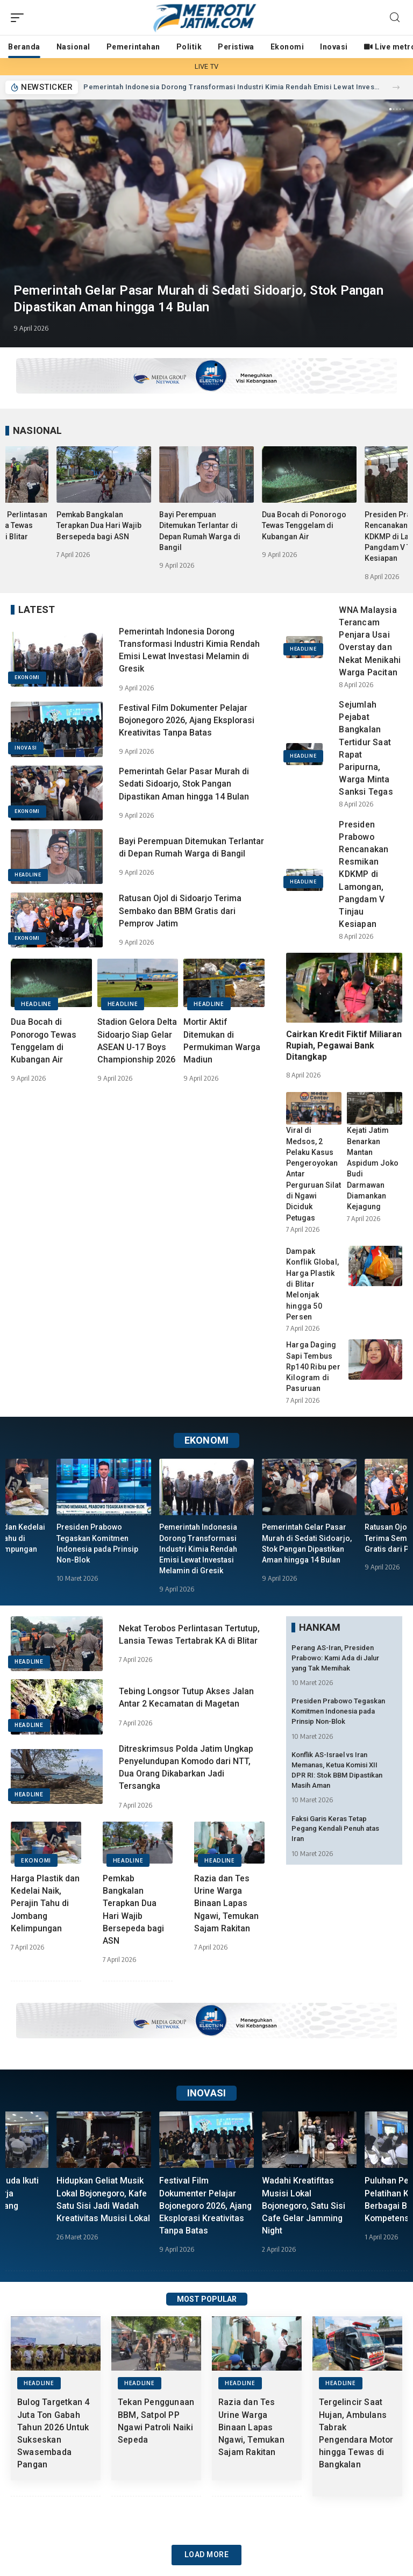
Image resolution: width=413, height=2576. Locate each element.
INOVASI (26, 748)
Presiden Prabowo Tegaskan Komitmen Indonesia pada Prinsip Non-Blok (338, 1711)
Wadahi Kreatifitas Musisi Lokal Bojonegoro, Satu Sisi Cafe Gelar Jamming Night (305, 2205)
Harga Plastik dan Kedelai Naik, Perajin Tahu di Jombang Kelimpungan (45, 1903)
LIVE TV (206, 66)
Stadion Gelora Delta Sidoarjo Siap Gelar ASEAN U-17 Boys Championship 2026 (136, 1047)
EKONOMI (27, 677)
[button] (396, 87)
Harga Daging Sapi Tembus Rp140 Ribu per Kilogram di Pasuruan (313, 1366)
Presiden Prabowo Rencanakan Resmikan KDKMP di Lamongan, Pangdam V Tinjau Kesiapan (363, 874)
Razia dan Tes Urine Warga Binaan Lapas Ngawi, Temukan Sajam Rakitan (226, 1903)
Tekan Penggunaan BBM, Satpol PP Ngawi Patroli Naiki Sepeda (155, 2427)
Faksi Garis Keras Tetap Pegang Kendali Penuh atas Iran (335, 1828)
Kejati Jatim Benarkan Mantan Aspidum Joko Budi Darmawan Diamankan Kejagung (374, 1163)
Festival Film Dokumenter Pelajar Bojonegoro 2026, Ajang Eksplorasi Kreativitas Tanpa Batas (188, 720)
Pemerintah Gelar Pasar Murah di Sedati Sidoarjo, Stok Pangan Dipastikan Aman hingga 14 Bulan (185, 783)
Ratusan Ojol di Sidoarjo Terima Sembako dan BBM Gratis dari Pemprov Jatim (181, 910)
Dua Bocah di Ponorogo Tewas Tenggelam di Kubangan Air (304, 525)
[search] (394, 17)
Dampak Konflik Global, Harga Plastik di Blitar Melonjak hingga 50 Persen (312, 1284)
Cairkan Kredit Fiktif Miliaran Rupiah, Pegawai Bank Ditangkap (344, 1045)
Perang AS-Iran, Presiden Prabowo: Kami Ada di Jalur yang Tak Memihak (335, 1658)
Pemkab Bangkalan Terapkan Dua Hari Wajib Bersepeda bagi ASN (98, 525)
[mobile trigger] (20, 17)
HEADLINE (28, 874)
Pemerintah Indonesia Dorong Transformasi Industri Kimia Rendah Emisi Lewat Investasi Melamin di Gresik (232, 87)
